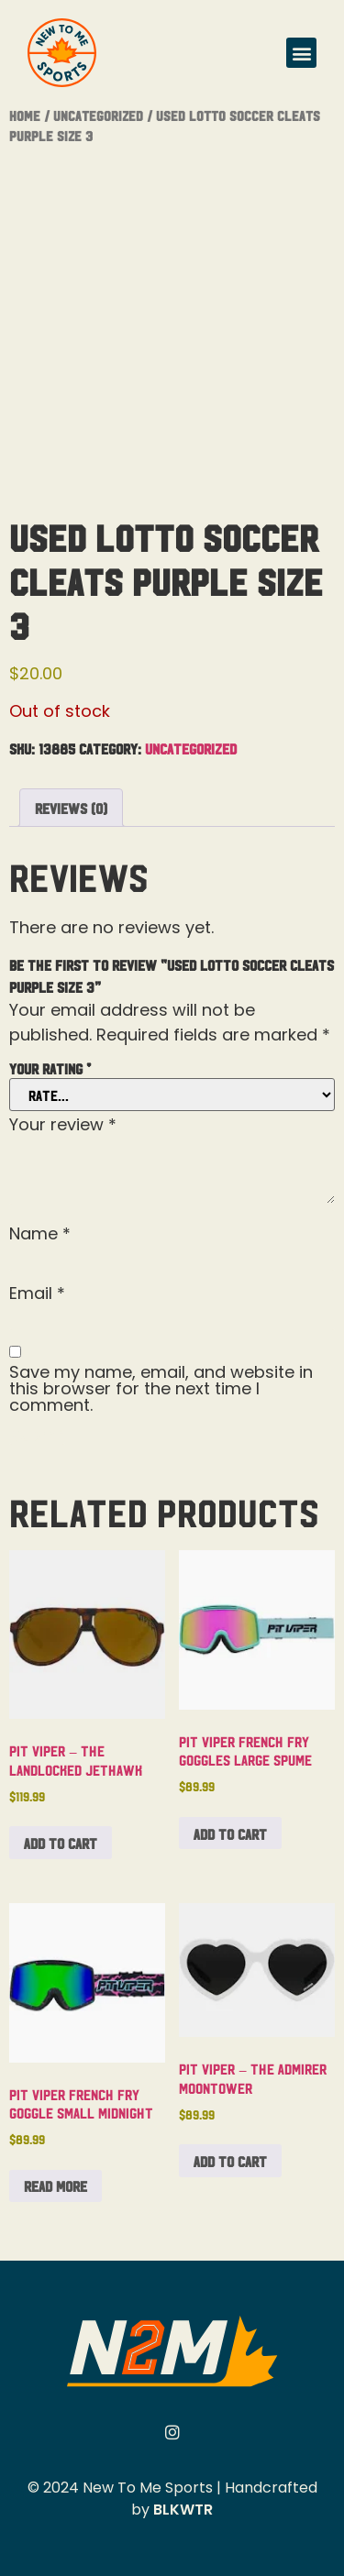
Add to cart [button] (60, 1842)
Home (24, 115)
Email (37, 1293)
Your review (63, 1125)
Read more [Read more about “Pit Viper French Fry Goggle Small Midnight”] (55, 2185)
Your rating (50, 1068)
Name (40, 1234)
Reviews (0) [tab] (71, 807)
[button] (301, 53)
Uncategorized (98, 115)
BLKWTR (183, 2509)
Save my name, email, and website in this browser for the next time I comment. (161, 1389)
